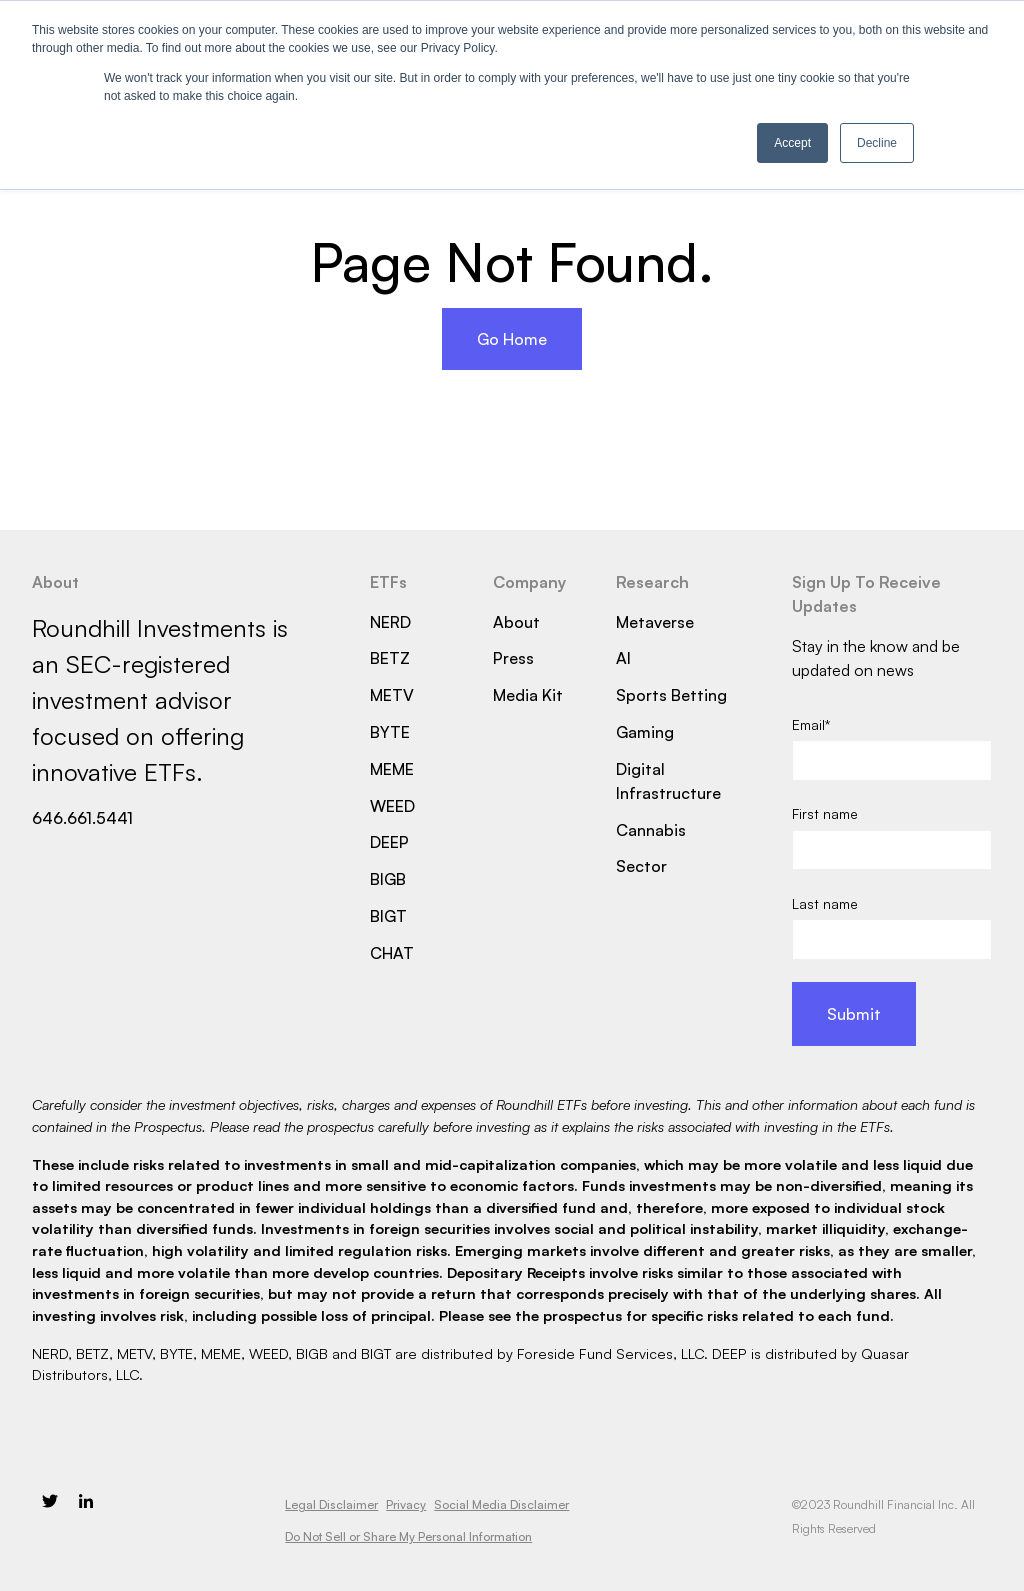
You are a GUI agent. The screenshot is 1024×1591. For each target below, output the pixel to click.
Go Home (512, 339)
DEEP (389, 842)
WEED (392, 806)
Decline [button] (877, 143)
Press (513, 658)
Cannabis (651, 830)
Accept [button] (792, 143)
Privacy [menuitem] (406, 1504)
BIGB (388, 879)
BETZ (390, 658)
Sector (641, 866)
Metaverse (655, 622)
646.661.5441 (82, 818)
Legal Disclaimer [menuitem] (331, 1504)
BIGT (388, 916)
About (516, 622)
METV (392, 695)
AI (623, 658)
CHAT (392, 953)
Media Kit (528, 695)
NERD (390, 622)
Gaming (645, 732)
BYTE (390, 732)
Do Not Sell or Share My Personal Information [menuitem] (408, 1536)
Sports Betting (671, 695)
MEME (392, 769)
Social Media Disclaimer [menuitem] (501, 1504)
